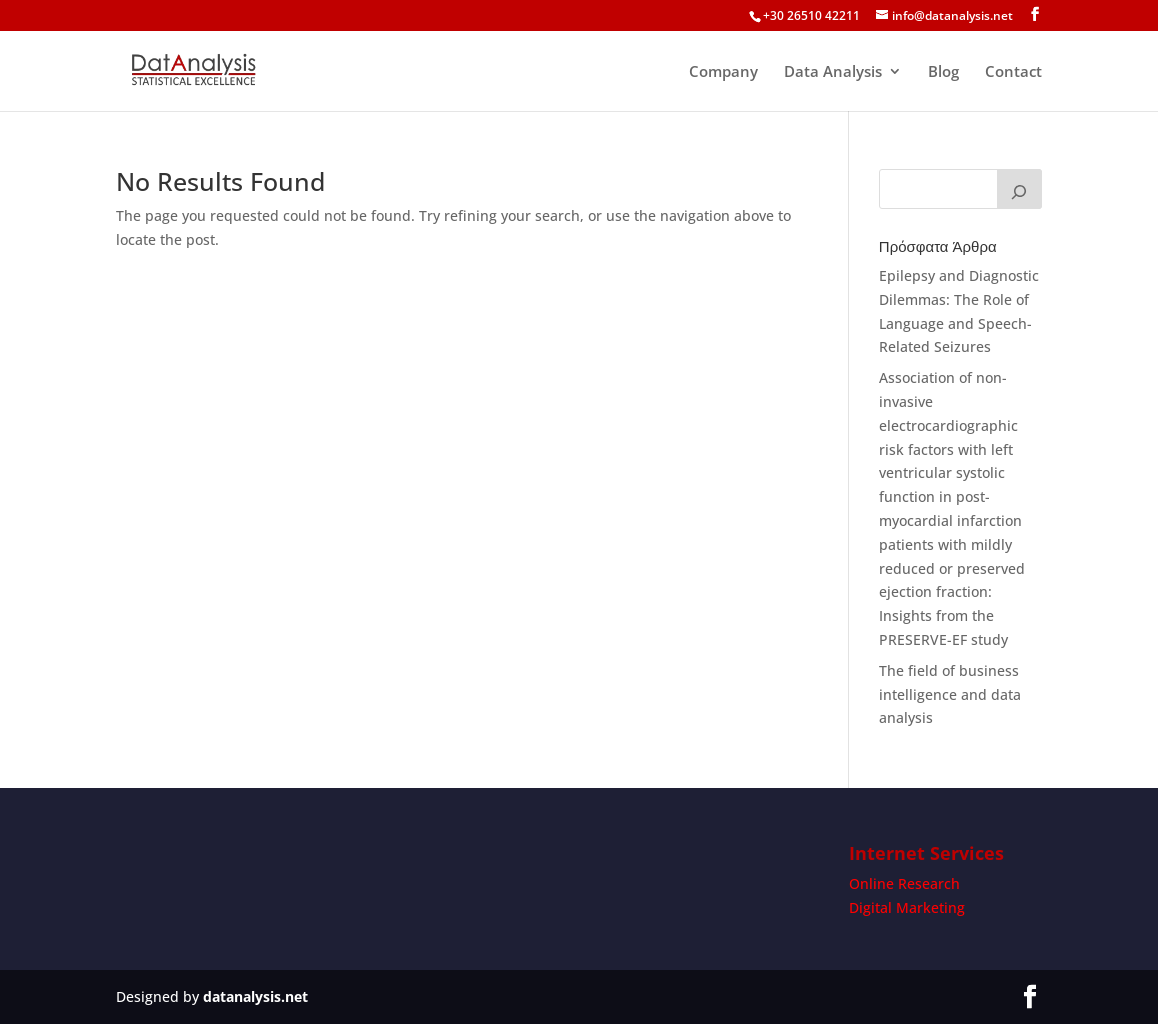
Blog (943, 72)
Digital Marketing (907, 907)
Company (723, 72)
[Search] (1020, 189)
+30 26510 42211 (811, 15)
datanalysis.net (255, 996)
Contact (1013, 72)
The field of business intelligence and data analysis (950, 694)
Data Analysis (833, 72)
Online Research (904, 883)
